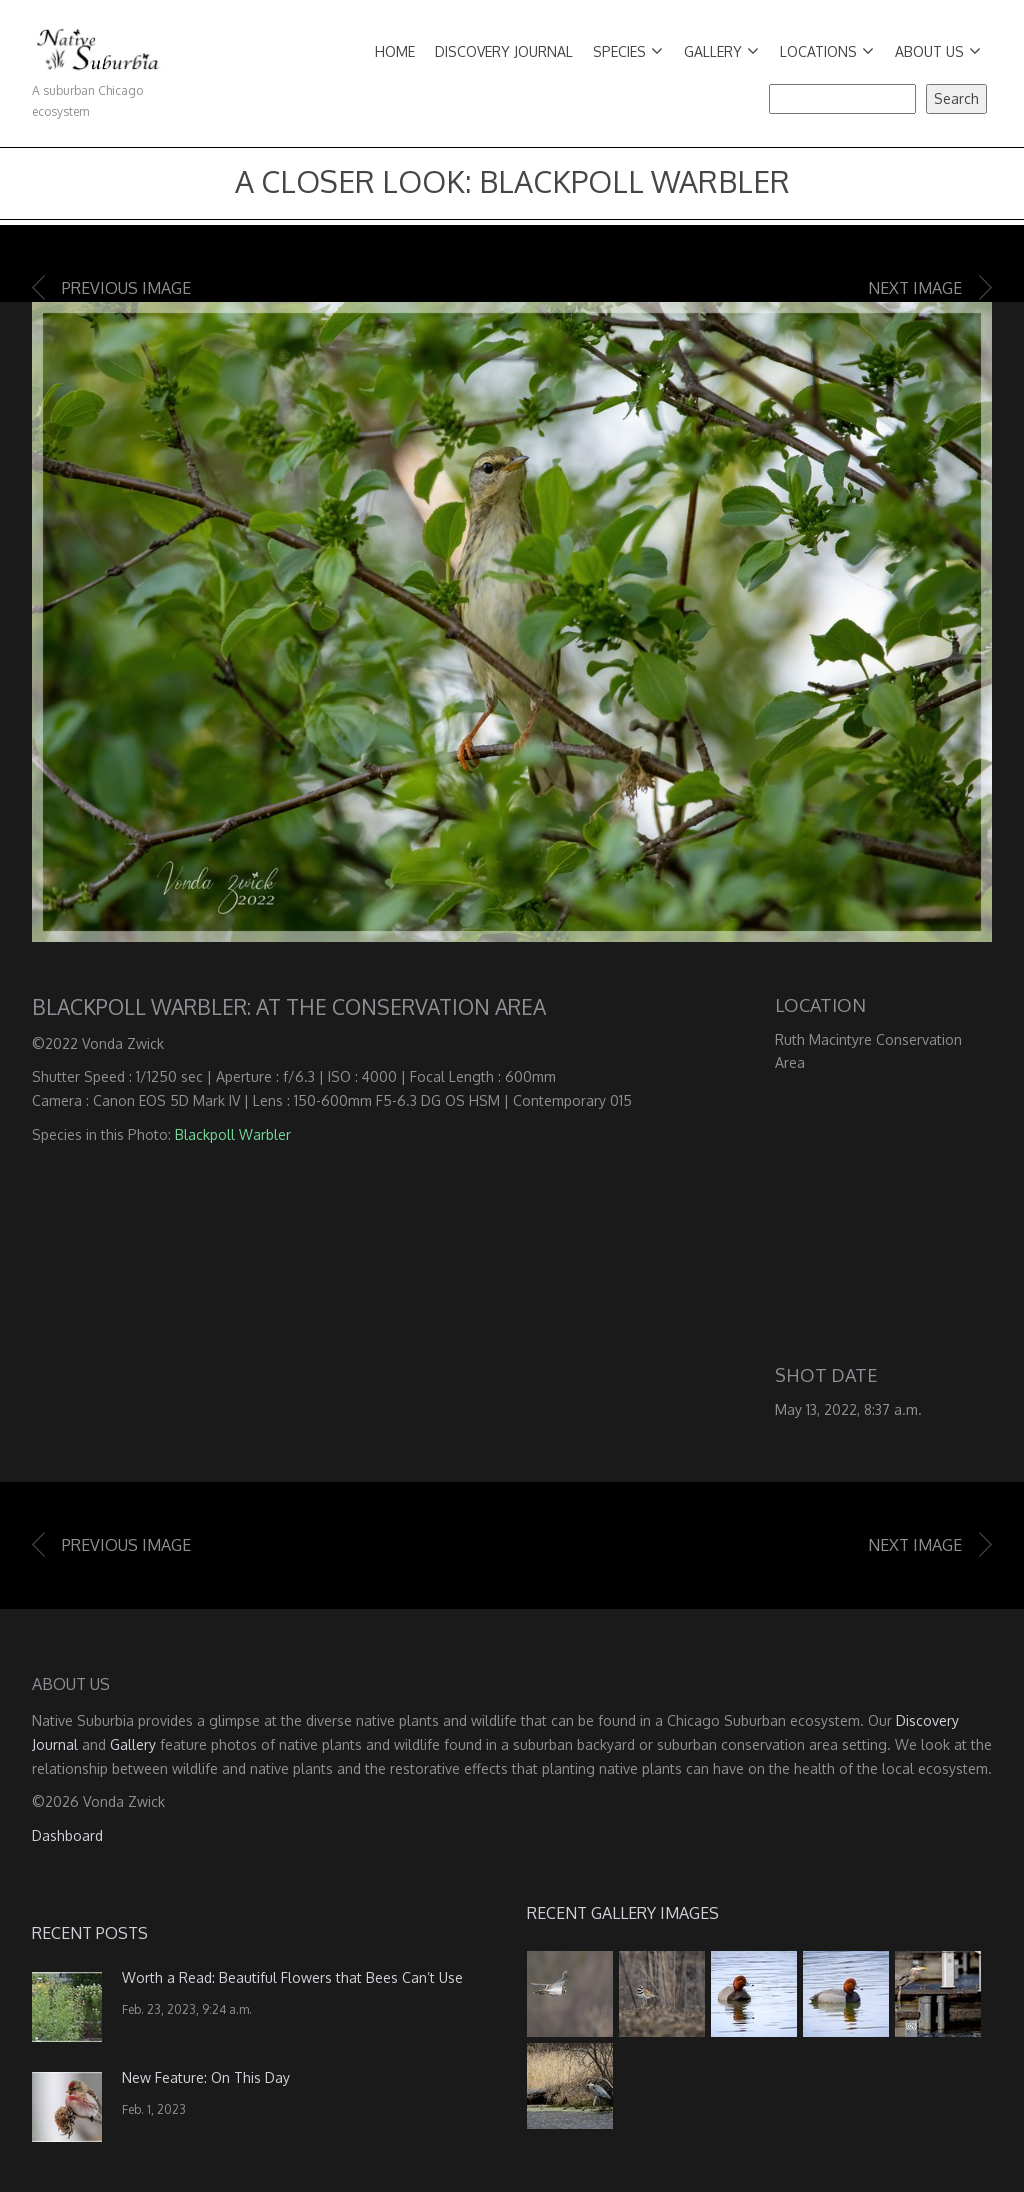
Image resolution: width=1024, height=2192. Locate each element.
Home (395, 51)
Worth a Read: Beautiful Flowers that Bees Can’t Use (292, 1977)
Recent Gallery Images (623, 1913)
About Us (938, 51)
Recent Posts (90, 1933)
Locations (827, 51)
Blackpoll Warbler (233, 1134)
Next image (915, 288)
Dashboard (67, 1835)
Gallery (721, 51)
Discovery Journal (504, 51)
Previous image (126, 288)
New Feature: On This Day (206, 2077)
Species (628, 51)
